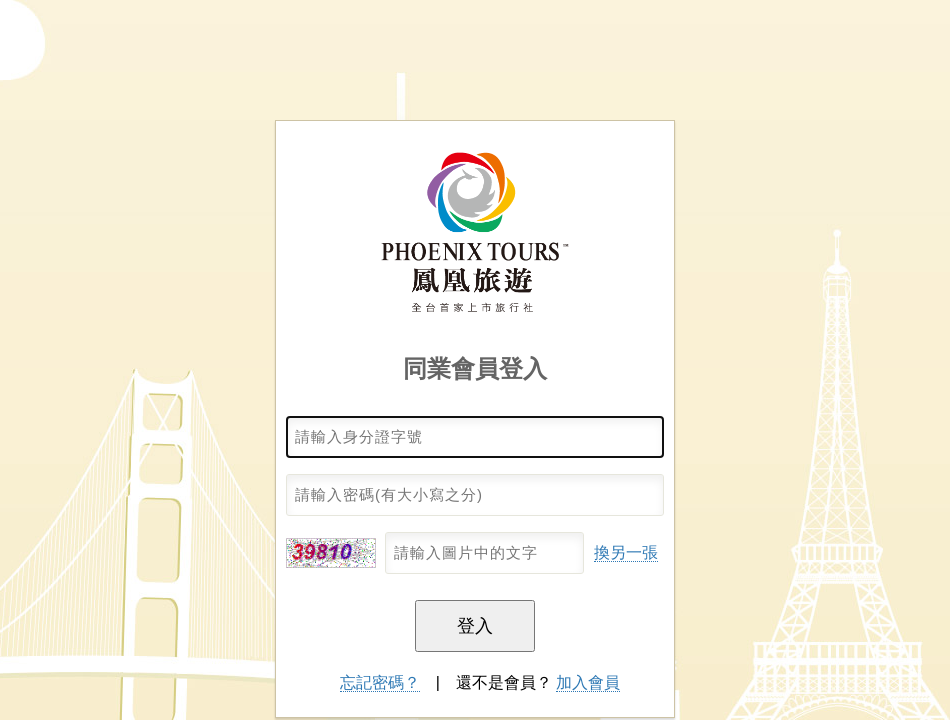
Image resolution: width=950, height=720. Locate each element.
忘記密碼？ (380, 682)
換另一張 (626, 552)
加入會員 (588, 682)
